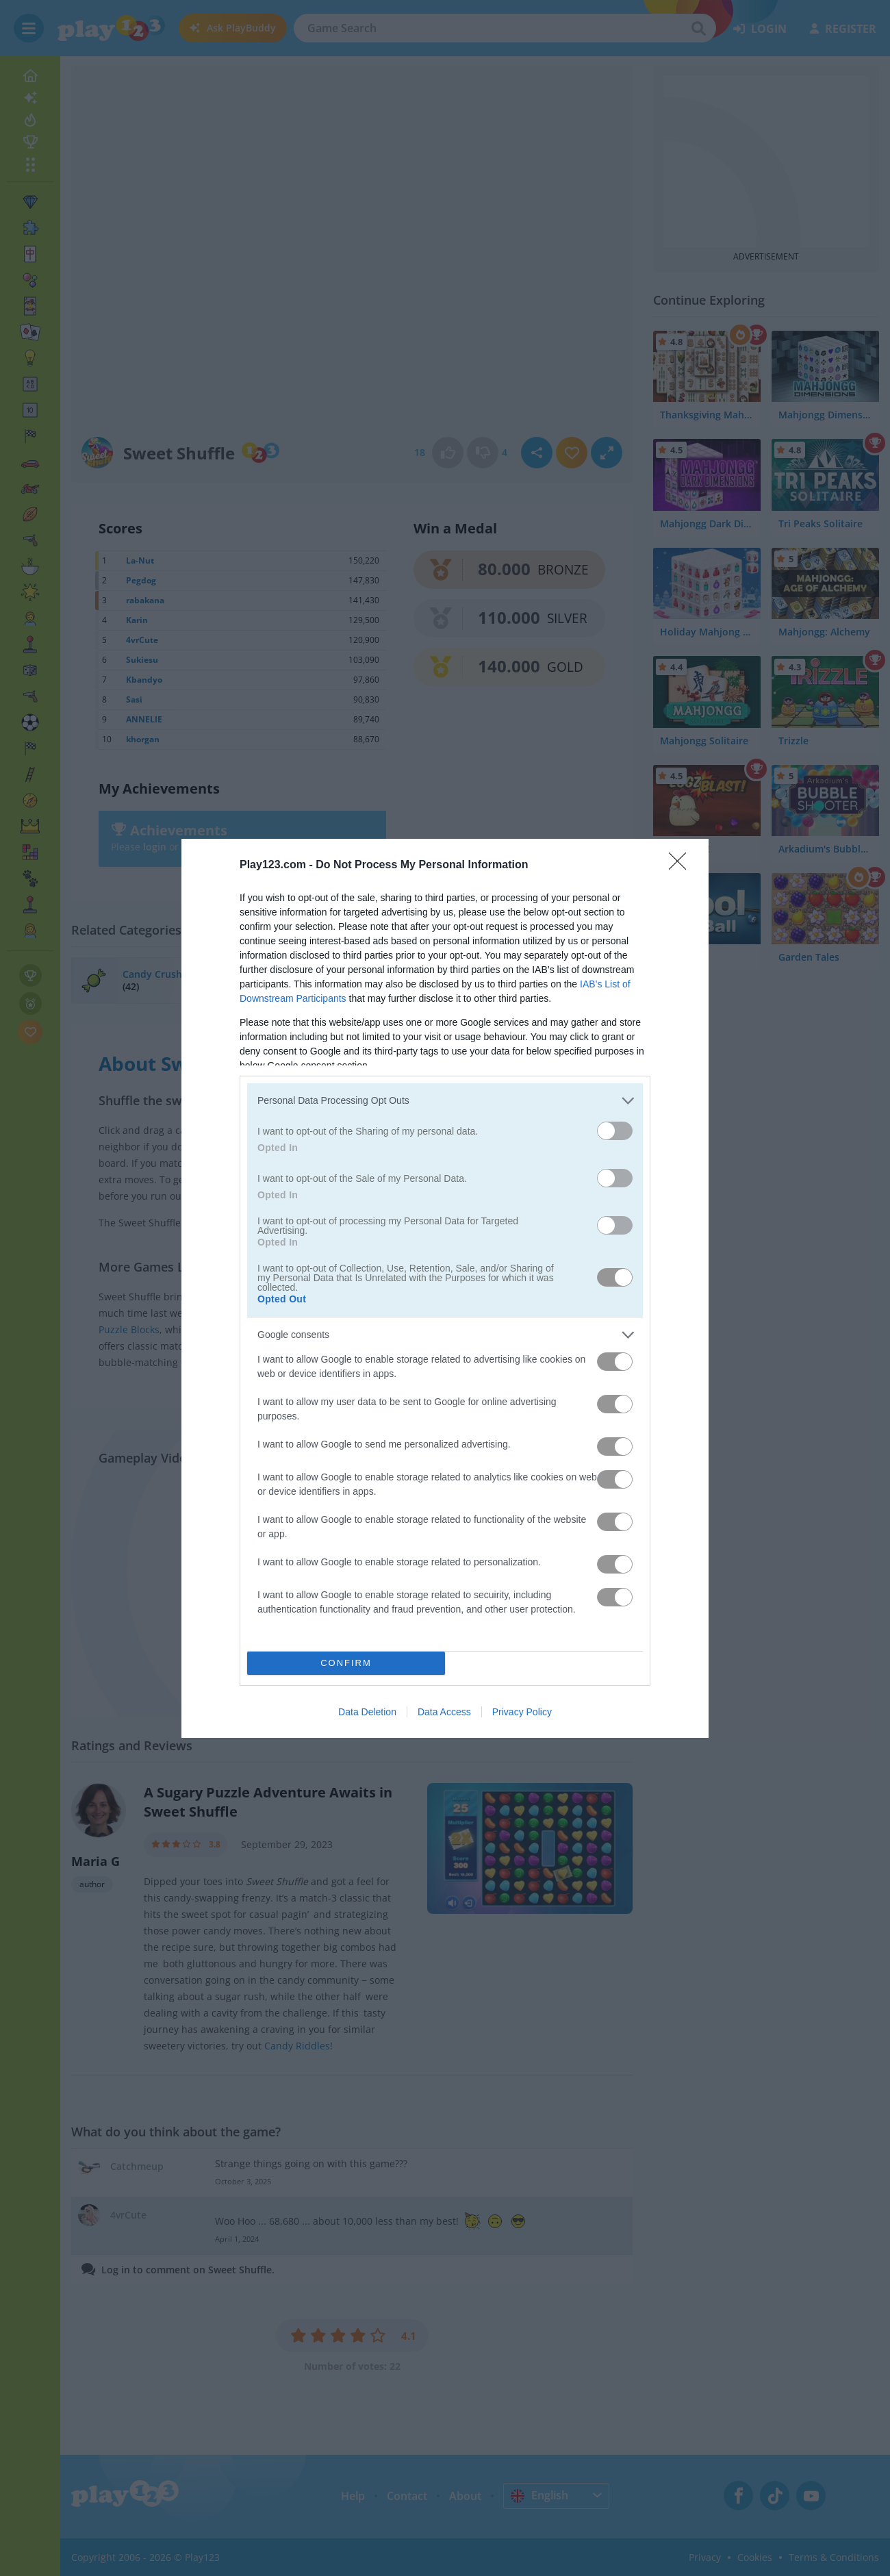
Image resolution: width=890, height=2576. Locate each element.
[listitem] (445, 1101)
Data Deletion (367, 1711)
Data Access (444, 1711)
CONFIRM (346, 1662)
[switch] (615, 1131)
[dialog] (445, 1288)
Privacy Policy (522, 1711)
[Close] (682, 866)
